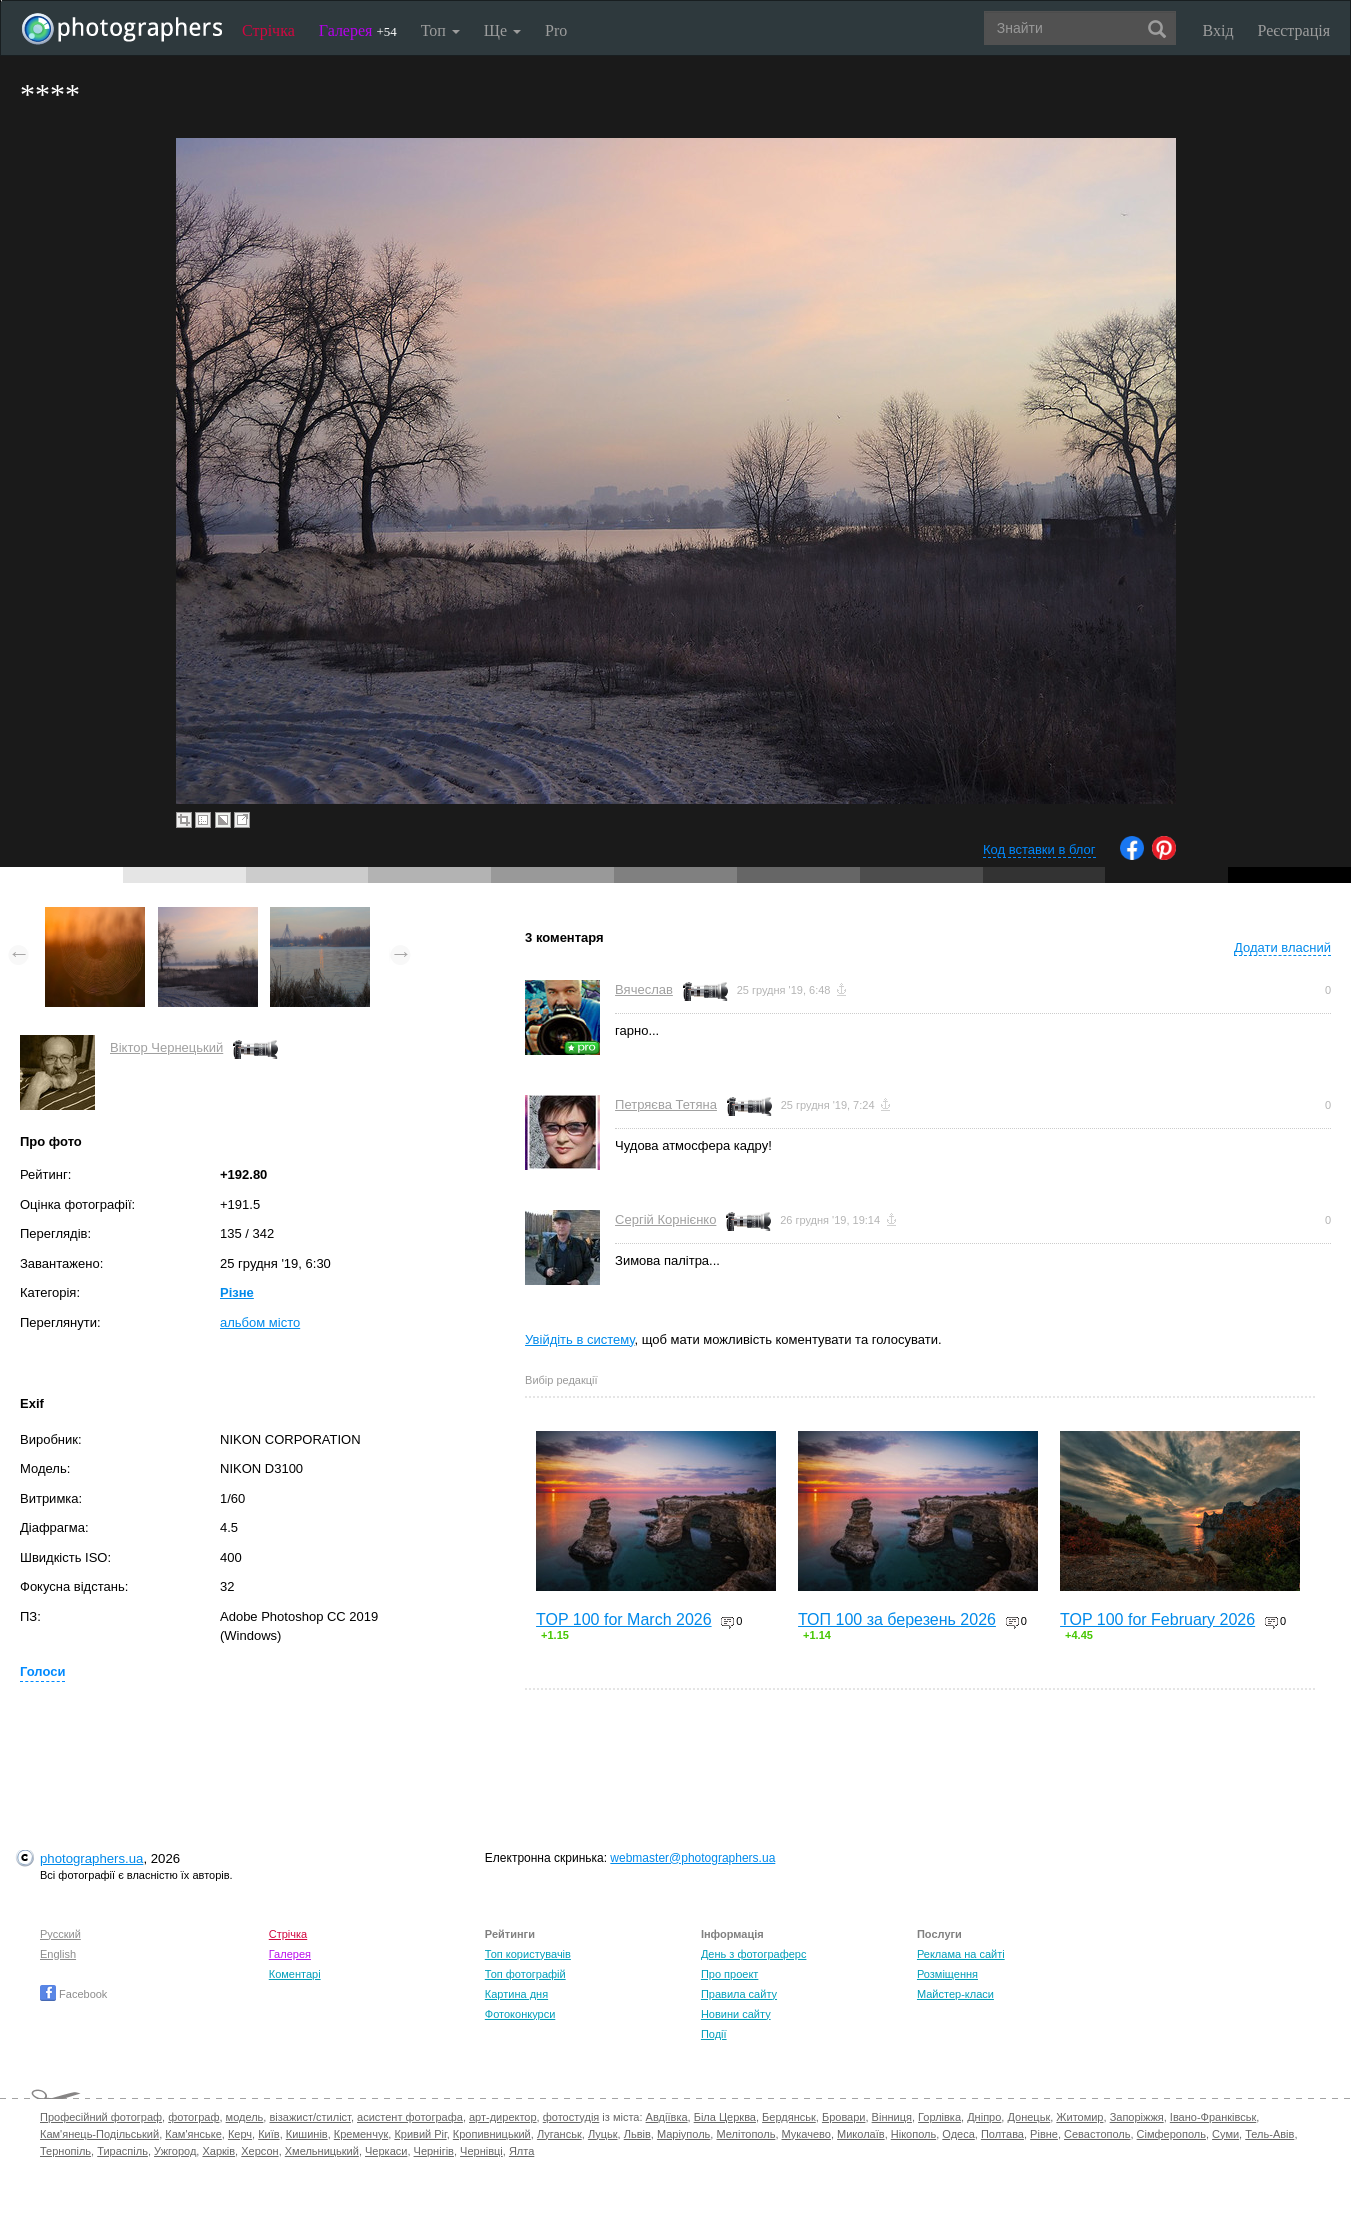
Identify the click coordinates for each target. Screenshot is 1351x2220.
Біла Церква (725, 2117)
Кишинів (307, 2134)
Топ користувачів (528, 1954)
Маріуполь (683, 2134)
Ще (502, 30)
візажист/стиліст (309, 2117)
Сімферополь (1171, 2134)
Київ (268, 2134)
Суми (1225, 2134)
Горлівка (939, 2117)
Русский (60, 1934)
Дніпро (984, 2117)
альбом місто (260, 1322)
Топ (440, 30)
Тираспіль (122, 2151)
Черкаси (386, 2151)
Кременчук (361, 2134)
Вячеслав (644, 989)
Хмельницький (322, 2151)
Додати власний (1282, 947)
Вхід (1218, 30)
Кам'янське (193, 2134)
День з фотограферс (754, 1954)
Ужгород (175, 2151)
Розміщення (947, 1974)
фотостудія (571, 2117)
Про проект (729, 1974)
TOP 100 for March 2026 (624, 1619)
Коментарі (295, 1974)
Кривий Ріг (420, 2134)
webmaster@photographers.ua (692, 1858)
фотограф (193, 2117)
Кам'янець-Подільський (99, 2134)
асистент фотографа (410, 2117)
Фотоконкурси (520, 2014)
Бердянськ (789, 2117)
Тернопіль (65, 2151)
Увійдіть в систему (580, 1339)
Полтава (1002, 2134)
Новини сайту (736, 2014)
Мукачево (806, 2134)
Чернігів (434, 2151)
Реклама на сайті (961, 1954)
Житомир (1079, 2117)
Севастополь (1097, 2134)
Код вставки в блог (1039, 849)
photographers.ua (91, 1858)
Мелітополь (745, 2134)
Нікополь (913, 2134)
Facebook (73, 1994)
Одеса (958, 2134)
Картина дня (516, 1994)
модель (245, 2117)
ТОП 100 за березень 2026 (897, 1619)
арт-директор (503, 2117)
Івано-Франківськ (1213, 2117)
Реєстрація (1294, 30)
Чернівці (481, 2151)
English (58, 1954)
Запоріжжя (1137, 2117)
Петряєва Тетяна (666, 1104)
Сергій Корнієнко (665, 1219)
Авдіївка (667, 2117)
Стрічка (268, 30)
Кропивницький (492, 2134)
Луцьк (603, 2134)
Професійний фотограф (101, 2117)
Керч (240, 2134)
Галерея (358, 30)
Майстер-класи (955, 1994)
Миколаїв (861, 2134)
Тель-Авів (1269, 2134)
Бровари (844, 2117)
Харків (218, 2151)
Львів (637, 2134)
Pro (556, 30)
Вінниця (892, 2117)
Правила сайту (739, 1994)
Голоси (42, 1671)
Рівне (1044, 2134)
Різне (237, 1292)
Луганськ (559, 2134)
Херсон (259, 2151)
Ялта (521, 2151)
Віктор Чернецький (166, 1047)
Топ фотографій (525, 1974)
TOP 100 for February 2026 (1157, 1619)
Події (714, 2034)
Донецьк (1028, 2117)
